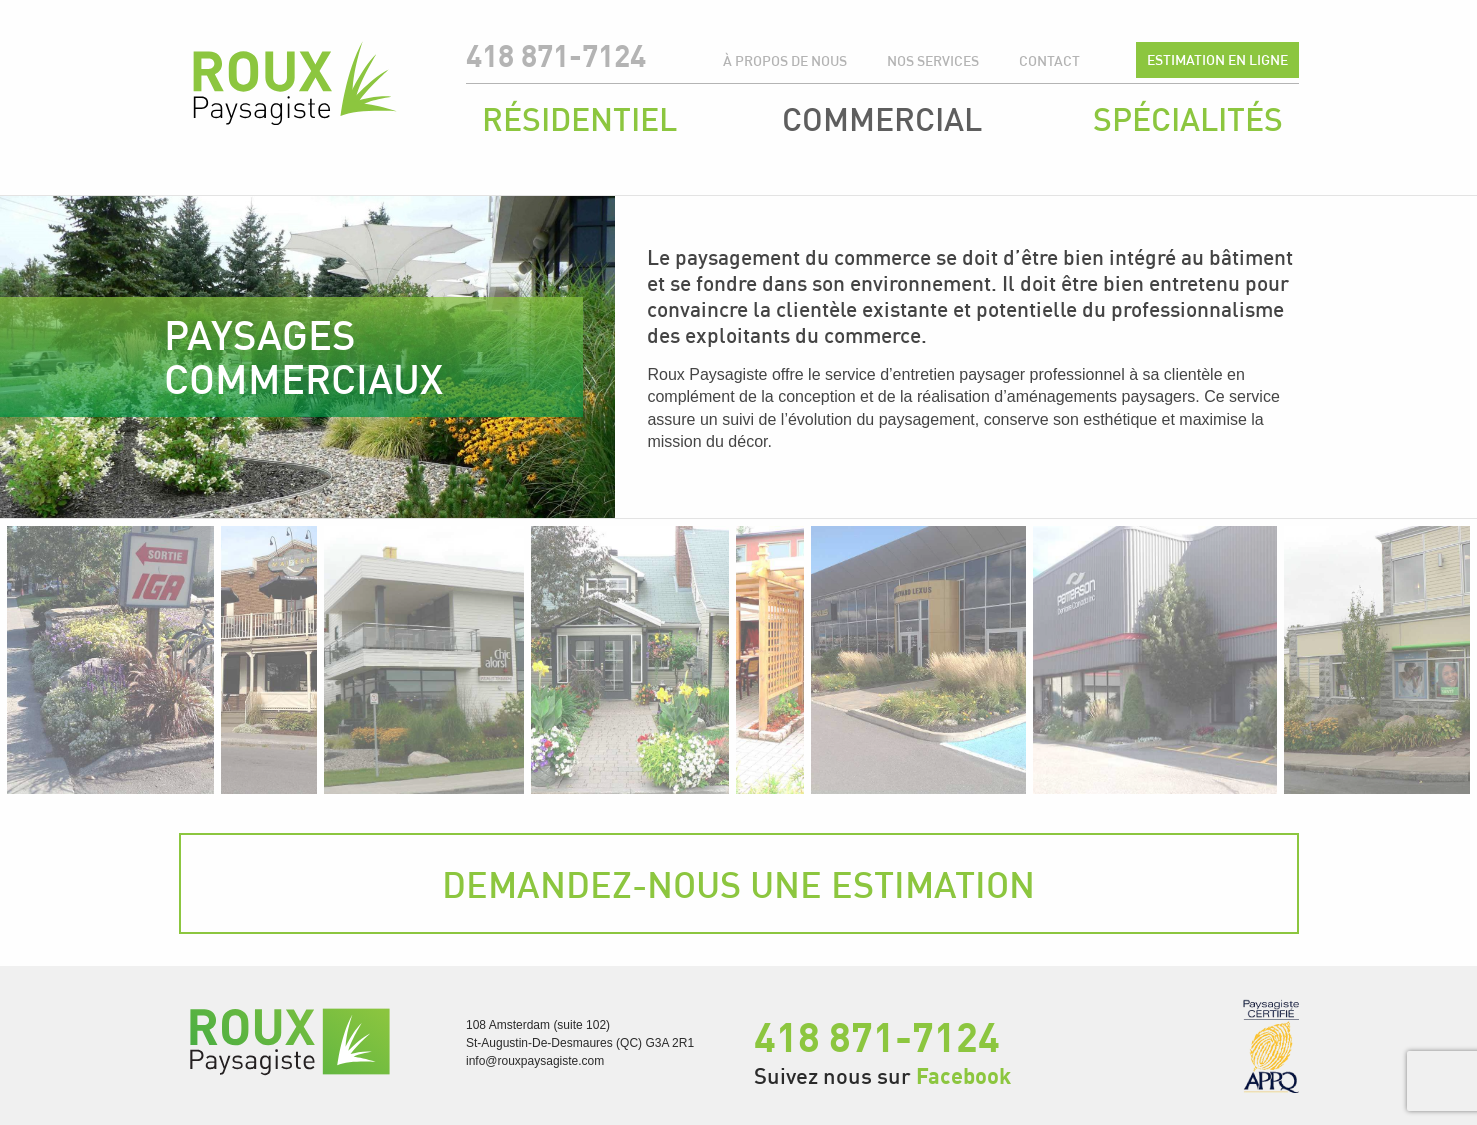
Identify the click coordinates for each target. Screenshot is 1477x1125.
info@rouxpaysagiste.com (535, 1061)
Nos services (933, 60)
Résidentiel (579, 118)
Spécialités (1188, 118)
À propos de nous (785, 60)
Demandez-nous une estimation (738, 884)
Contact (1049, 60)
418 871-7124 (556, 55)
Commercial (882, 118)
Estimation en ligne (1217, 59)
